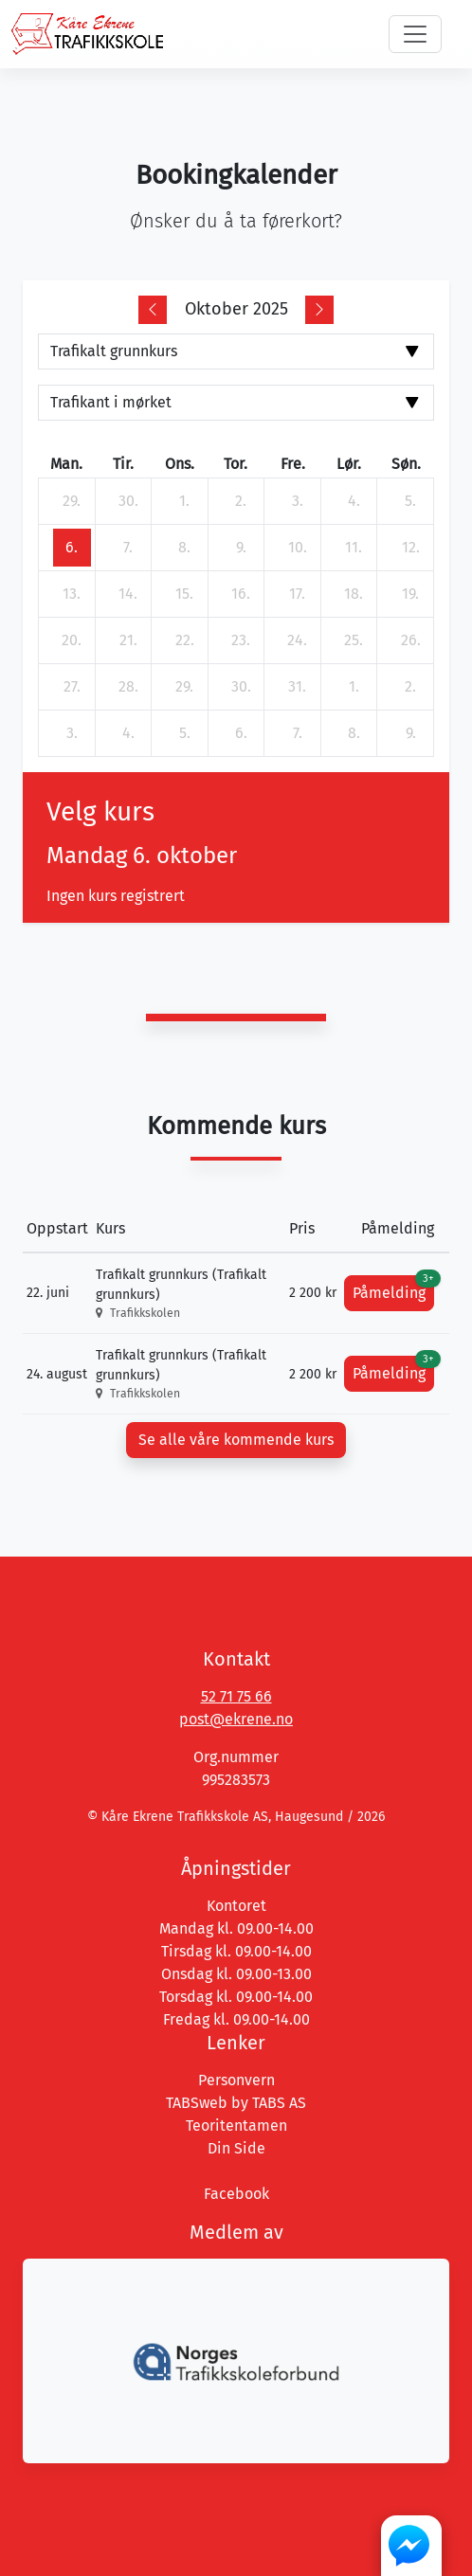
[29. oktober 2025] (185, 687)
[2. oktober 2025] (240, 501)
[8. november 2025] (353, 733)
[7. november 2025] (297, 733)
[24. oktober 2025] (297, 640)
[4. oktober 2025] (353, 501)
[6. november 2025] (240, 733)
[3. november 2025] (72, 733)
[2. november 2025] (410, 687)
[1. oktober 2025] (185, 501)
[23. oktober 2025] (240, 640)
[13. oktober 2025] (72, 594)
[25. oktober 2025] (353, 640)
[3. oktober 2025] (297, 501)
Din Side (236, 2148)
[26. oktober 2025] (410, 640)
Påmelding (393, 1288)
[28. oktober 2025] (128, 687)
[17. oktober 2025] (297, 594)
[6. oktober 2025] (72, 547)
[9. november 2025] (410, 733)
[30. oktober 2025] (240, 687)
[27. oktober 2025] (72, 687)
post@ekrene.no (236, 1719)
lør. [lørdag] (348, 464)
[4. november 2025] (128, 733)
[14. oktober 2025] (128, 594)
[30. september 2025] (128, 501)
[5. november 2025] (185, 733)
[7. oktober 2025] (128, 547)
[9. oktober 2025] (240, 547)
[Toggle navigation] (415, 34)
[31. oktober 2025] (297, 687)
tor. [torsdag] (235, 464)
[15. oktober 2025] (185, 594)
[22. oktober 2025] (185, 640)
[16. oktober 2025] (240, 594)
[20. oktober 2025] (72, 640)
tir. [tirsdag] (123, 464)
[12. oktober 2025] (410, 547)
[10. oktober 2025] (297, 547)
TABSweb (196, 2103)
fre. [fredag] (293, 464)
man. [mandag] (66, 464)
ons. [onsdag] (179, 464)
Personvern (236, 2080)
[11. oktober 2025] (353, 547)
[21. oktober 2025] (128, 640)
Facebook (236, 2194)
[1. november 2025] (353, 687)
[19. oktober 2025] (410, 594)
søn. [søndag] (406, 464)
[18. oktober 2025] (353, 594)
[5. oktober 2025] (410, 501)
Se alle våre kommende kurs (236, 1440)
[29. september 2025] (72, 501)
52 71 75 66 (236, 1696)
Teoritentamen (236, 2126)
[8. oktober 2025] (185, 547)
